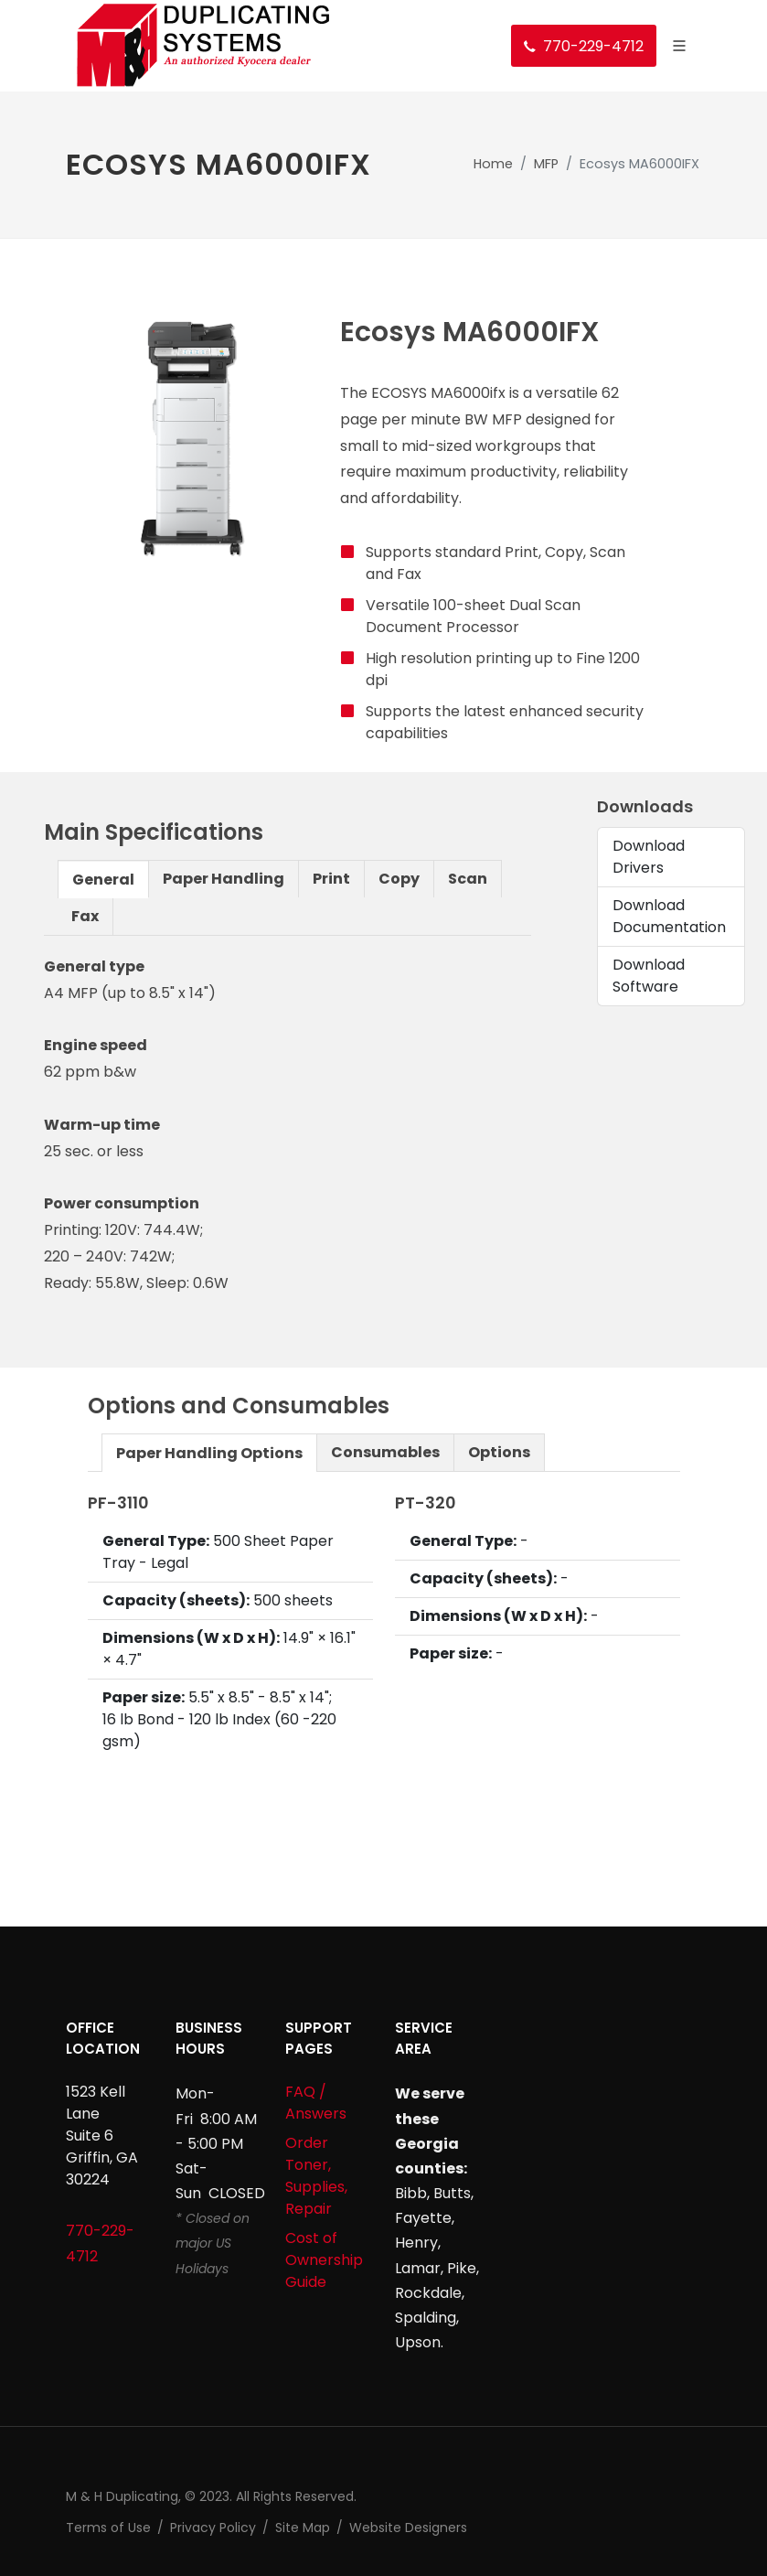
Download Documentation (669, 916)
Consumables (385, 1452)
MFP (546, 164)
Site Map (302, 2527)
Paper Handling (223, 878)
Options (499, 1452)
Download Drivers (649, 856)
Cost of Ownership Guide (324, 2259)
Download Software (649, 975)
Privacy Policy (213, 2527)
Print (331, 878)
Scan (467, 878)
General (103, 879)
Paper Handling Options (209, 1453)
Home (493, 164)
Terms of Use (108, 2527)
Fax (85, 916)
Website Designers (408, 2527)
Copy (399, 878)
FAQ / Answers (315, 2102)
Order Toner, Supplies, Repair (316, 2175)
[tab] (103, 878)
